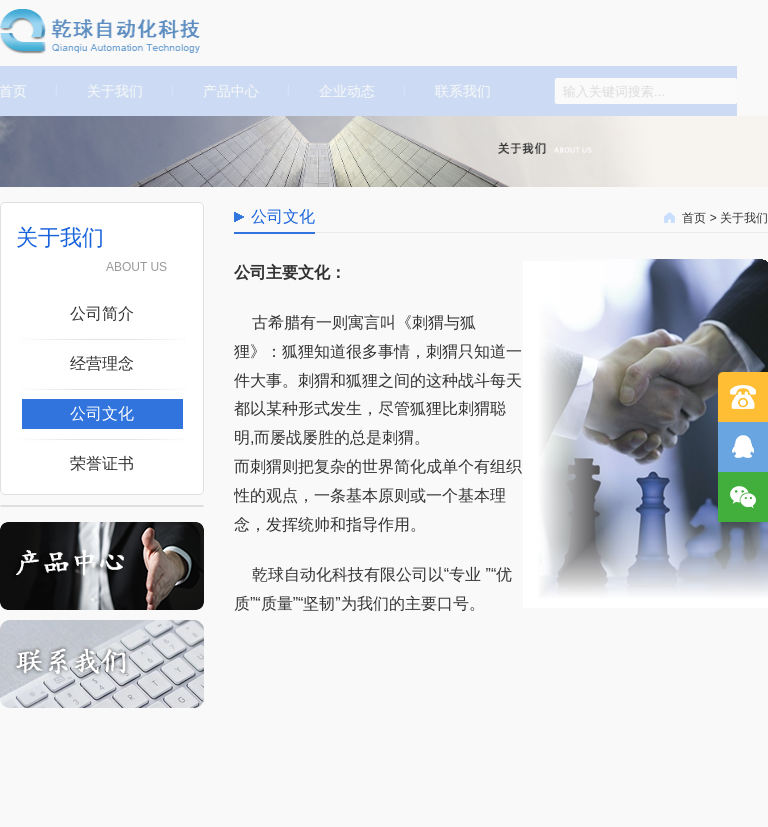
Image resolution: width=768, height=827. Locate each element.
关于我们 (110, 91)
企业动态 (342, 91)
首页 (694, 218)
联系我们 (458, 91)
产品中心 (226, 91)
